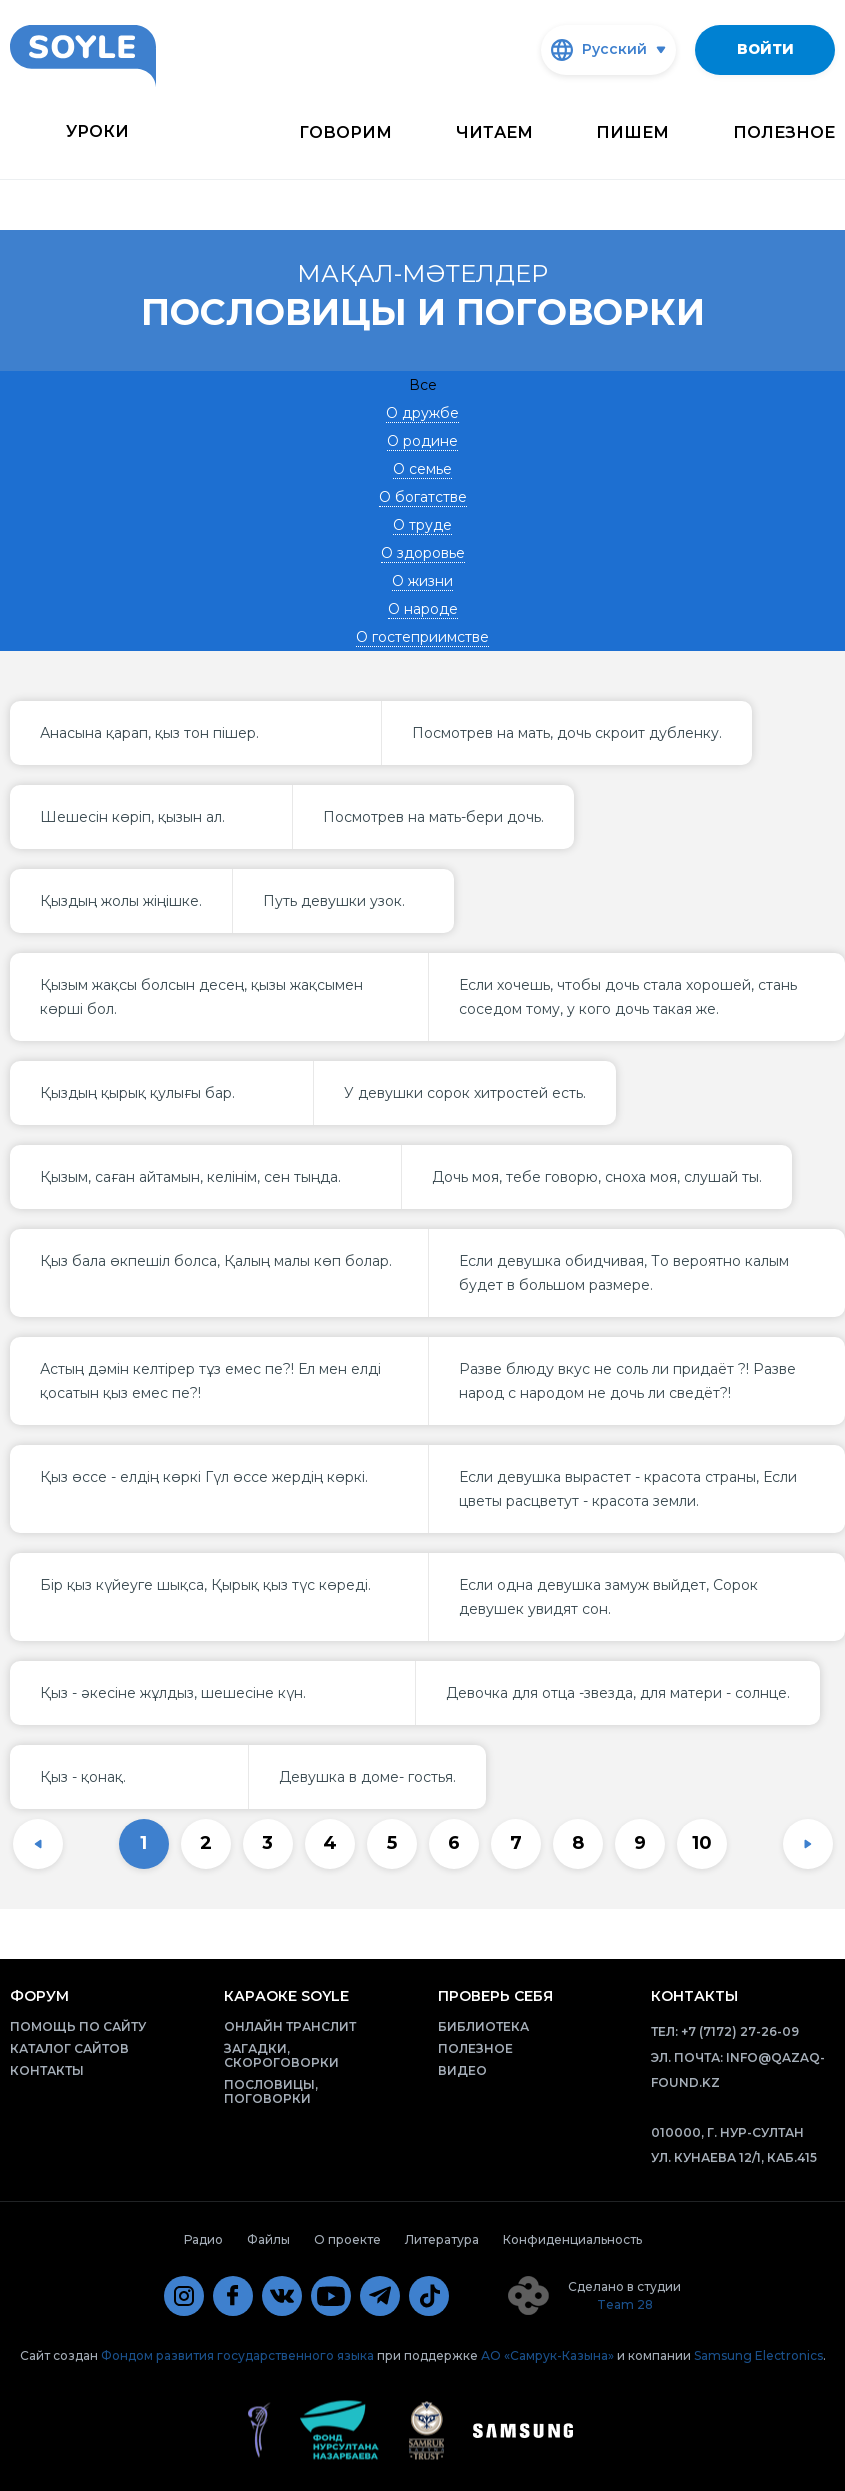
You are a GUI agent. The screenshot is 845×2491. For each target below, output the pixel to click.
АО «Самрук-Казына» (547, 2355)
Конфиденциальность (572, 2239)
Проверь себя (495, 1996)
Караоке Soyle (286, 1996)
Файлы (268, 2239)
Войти (765, 49)
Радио (203, 2239)
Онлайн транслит (290, 2026)
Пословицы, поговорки (271, 2091)
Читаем (494, 132)
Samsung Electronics (758, 2355)
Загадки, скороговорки (281, 2055)
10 (702, 1843)
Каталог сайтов (69, 2048)
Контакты (47, 2070)
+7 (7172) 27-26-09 (740, 2031)
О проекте (347, 2239)
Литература (442, 2239)
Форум (39, 1996)
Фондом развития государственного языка (237, 2355)
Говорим (345, 132)
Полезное (784, 132)
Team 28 (625, 2304)
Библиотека (483, 2026)
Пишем (632, 132)
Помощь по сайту (78, 2026)
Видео (462, 2070)
